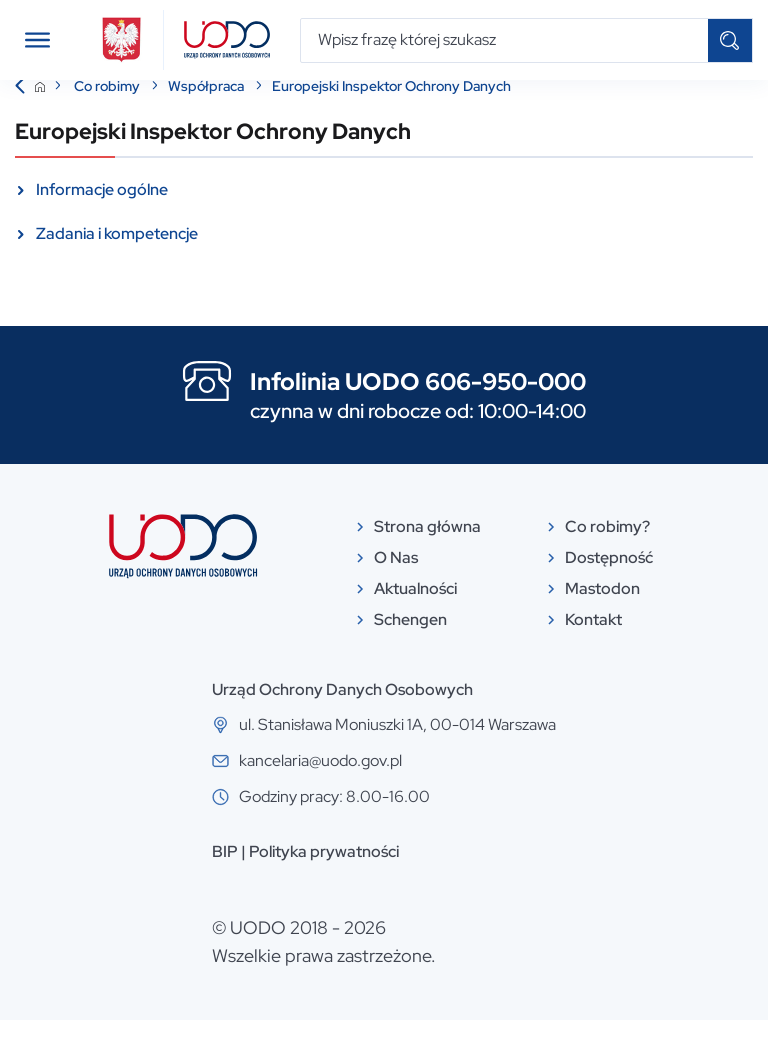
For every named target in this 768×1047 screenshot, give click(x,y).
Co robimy (108, 113)
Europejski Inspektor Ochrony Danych (391, 113)
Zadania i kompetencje (117, 260)
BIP (225, 878)
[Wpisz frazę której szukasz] (504, 40)
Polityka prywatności (324, 878)
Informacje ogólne (102, 216)
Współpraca (207, 113)
